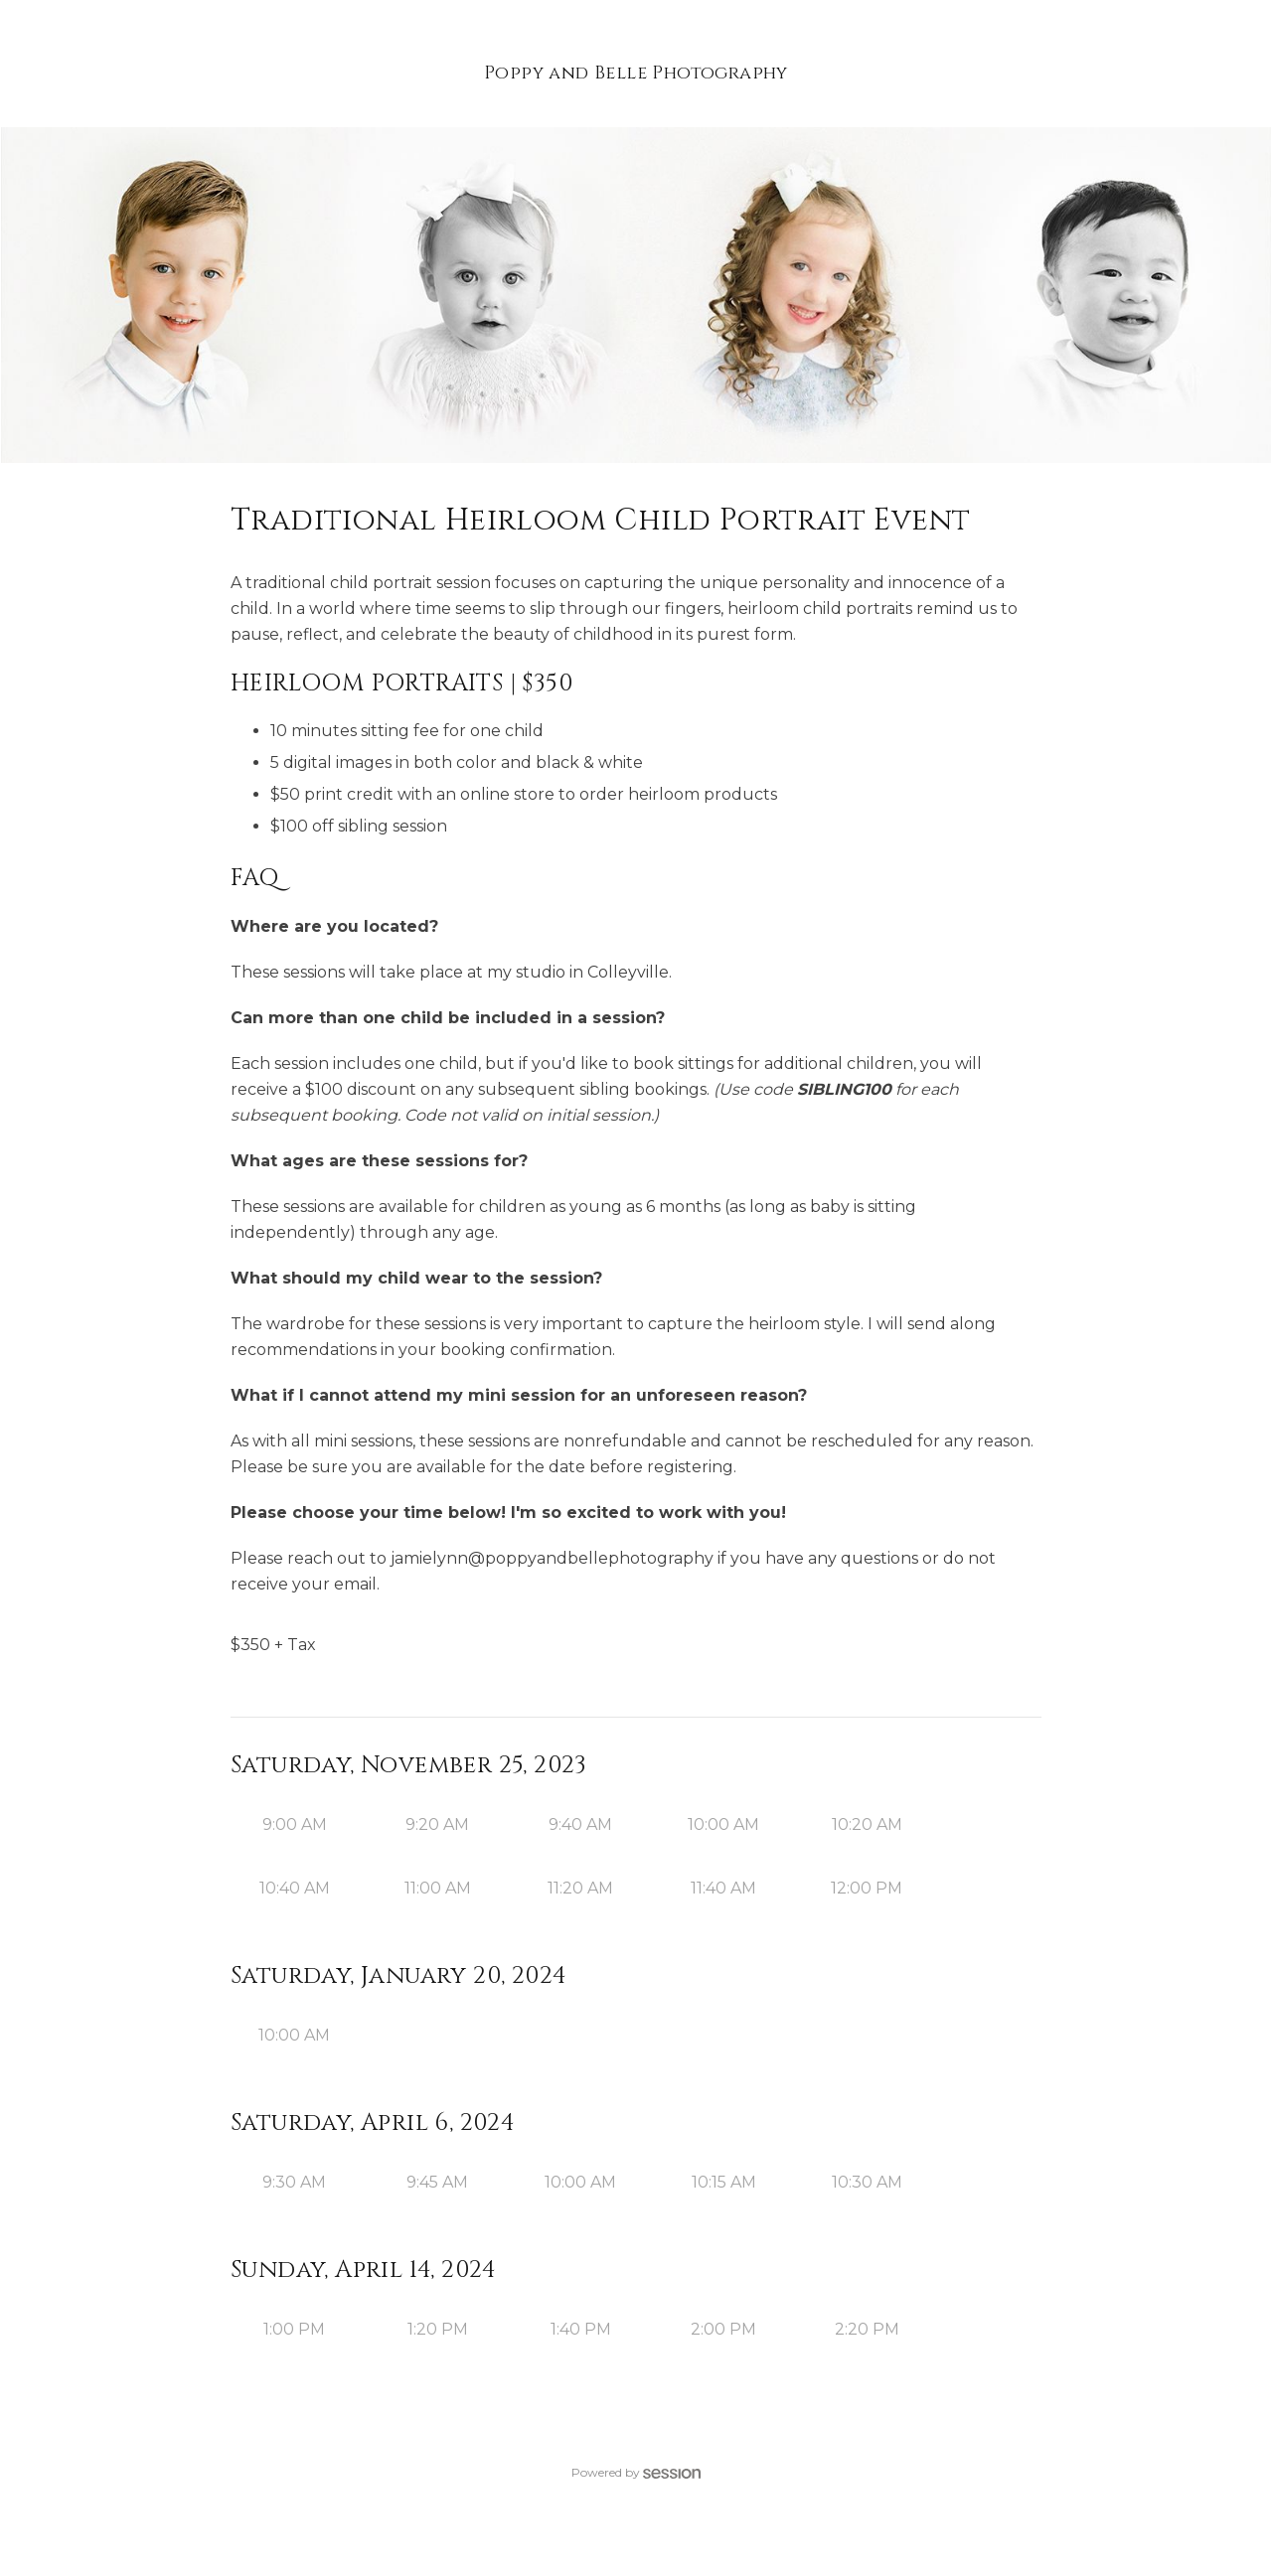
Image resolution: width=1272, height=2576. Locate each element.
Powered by (636, 2472)
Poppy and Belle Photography (636, 73)
